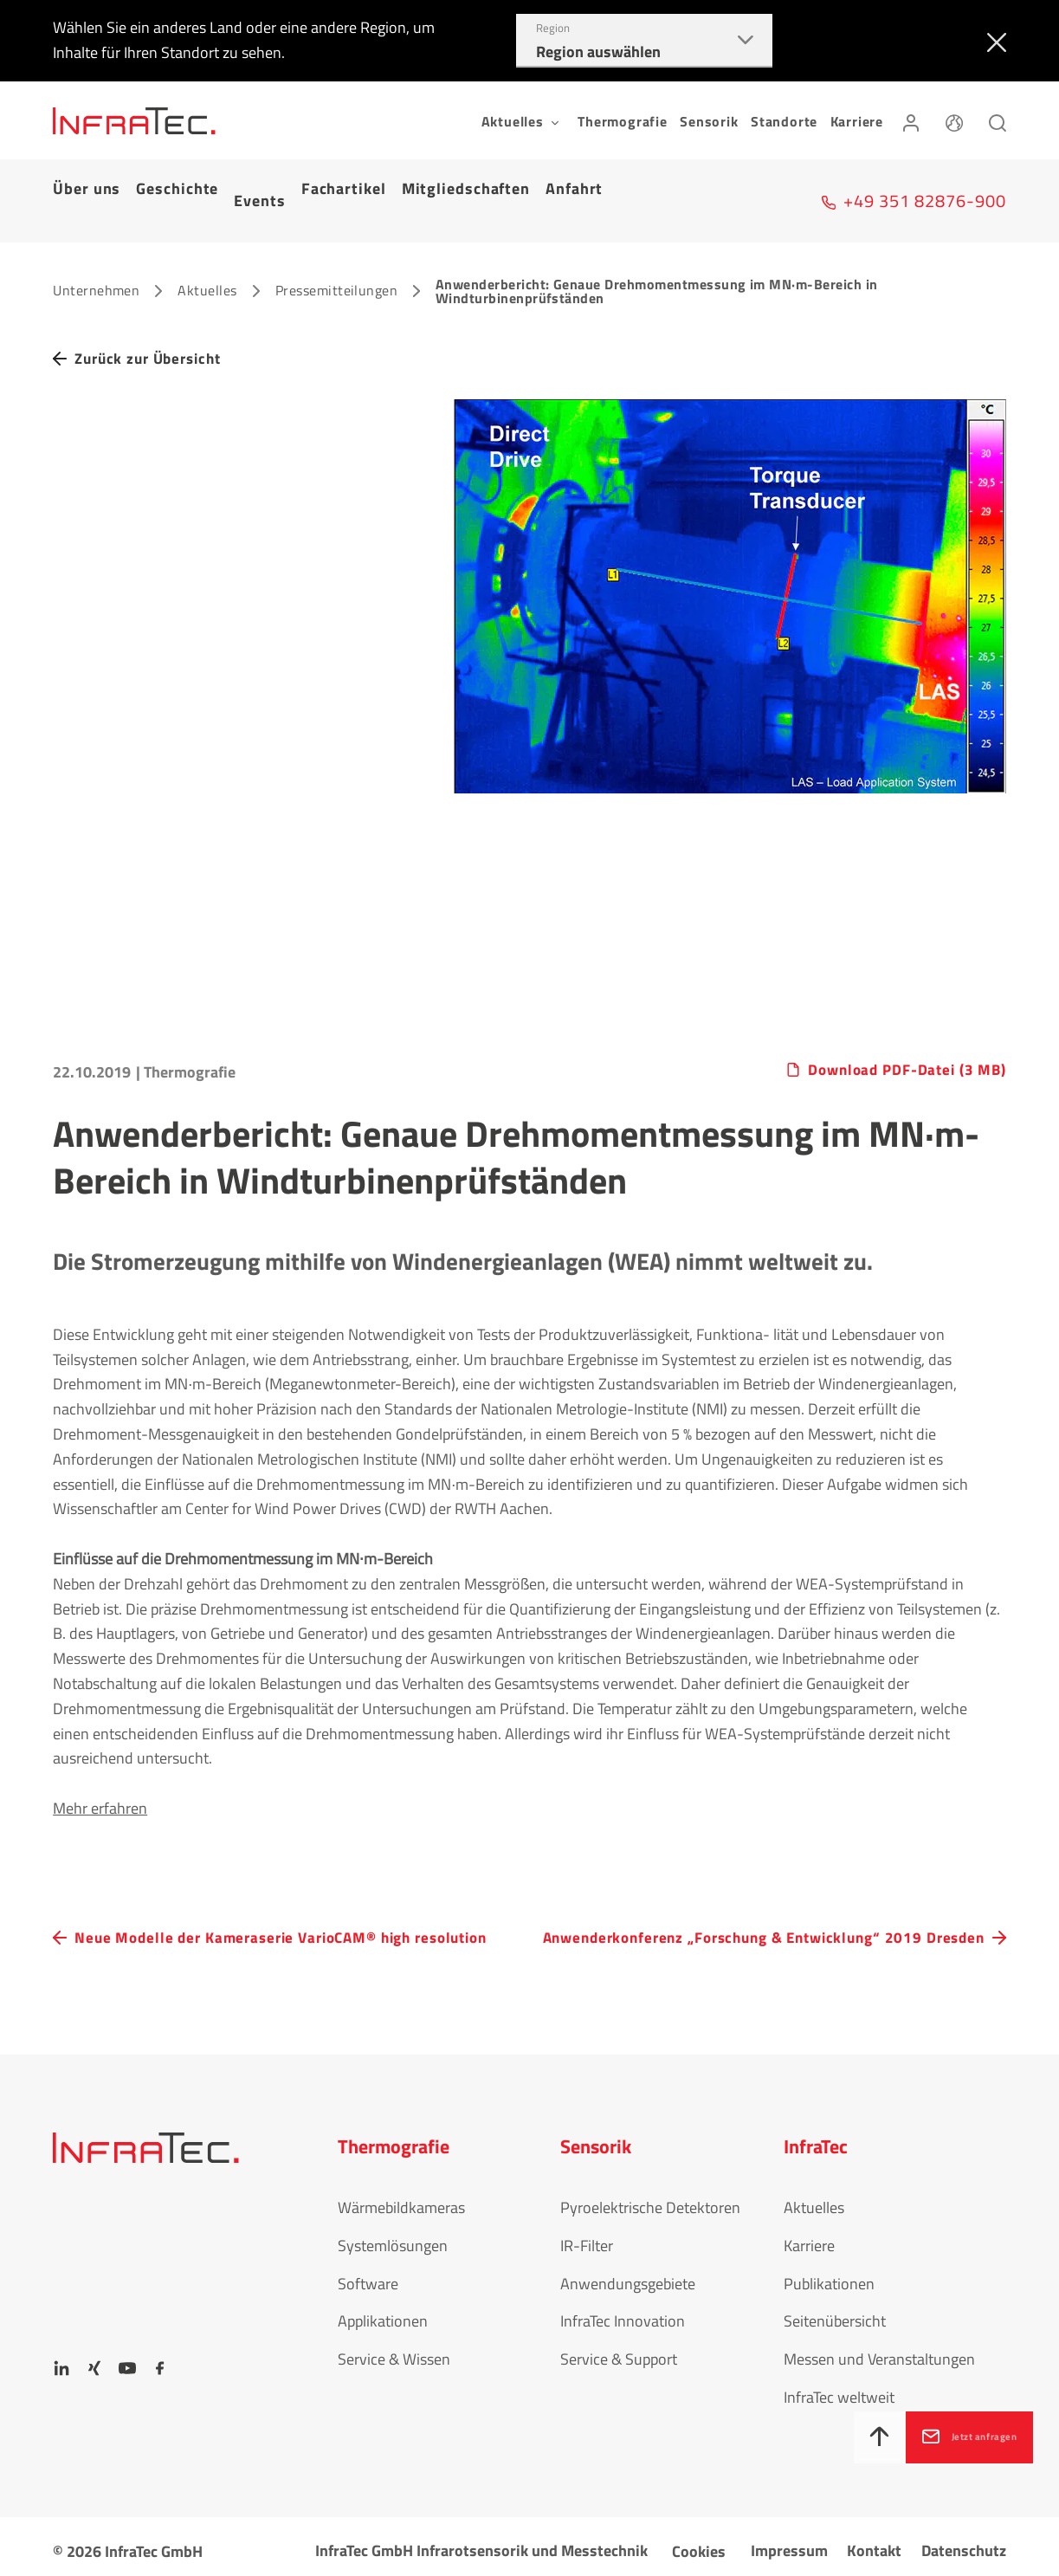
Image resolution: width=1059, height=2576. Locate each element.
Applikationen (383, 2312)
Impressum (789, 2541)
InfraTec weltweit (839, 2387)
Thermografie (623, 121)
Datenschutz (963, 2541)
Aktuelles (207, 259)
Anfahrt (574, 185)
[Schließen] (992, 40)
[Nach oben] (819, 2437)
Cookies (699, 2541)
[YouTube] (127, 2358)
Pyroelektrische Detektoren (650, 2198)
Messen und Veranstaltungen (879, 2350)
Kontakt (874, 2541)
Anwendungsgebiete (627, 2274)
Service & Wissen (394, 2350)
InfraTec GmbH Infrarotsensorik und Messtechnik (481, 2541)
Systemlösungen (393, 2236)
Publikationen (829, 2274)
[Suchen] (997, 120)
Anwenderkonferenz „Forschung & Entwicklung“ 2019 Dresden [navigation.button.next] (732, 1918)
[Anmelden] (911, 120)
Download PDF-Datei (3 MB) (901, 1041)
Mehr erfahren (100, 1778)
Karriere (856, 121)
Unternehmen (96, 259)
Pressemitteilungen (336, 259)
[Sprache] (954, 120)
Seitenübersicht (835, 2312)
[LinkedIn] (61, 2358)
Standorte (784, 121)
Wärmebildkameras (401, 2198)
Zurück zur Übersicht (153, 328)
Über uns (86, 185)
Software (368, 2274)
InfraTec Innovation (622, 2312)
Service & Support (618, 2350)
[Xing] (94, 2358)
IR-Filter (586, 2236)
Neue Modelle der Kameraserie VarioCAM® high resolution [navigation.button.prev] (252, 1918)
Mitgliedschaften (466, 185)
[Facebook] (160, 2358)
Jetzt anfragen (954, 2436)
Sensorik (709, 121)
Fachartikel (343, 185)
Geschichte (177, 185)
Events (259, 185)
